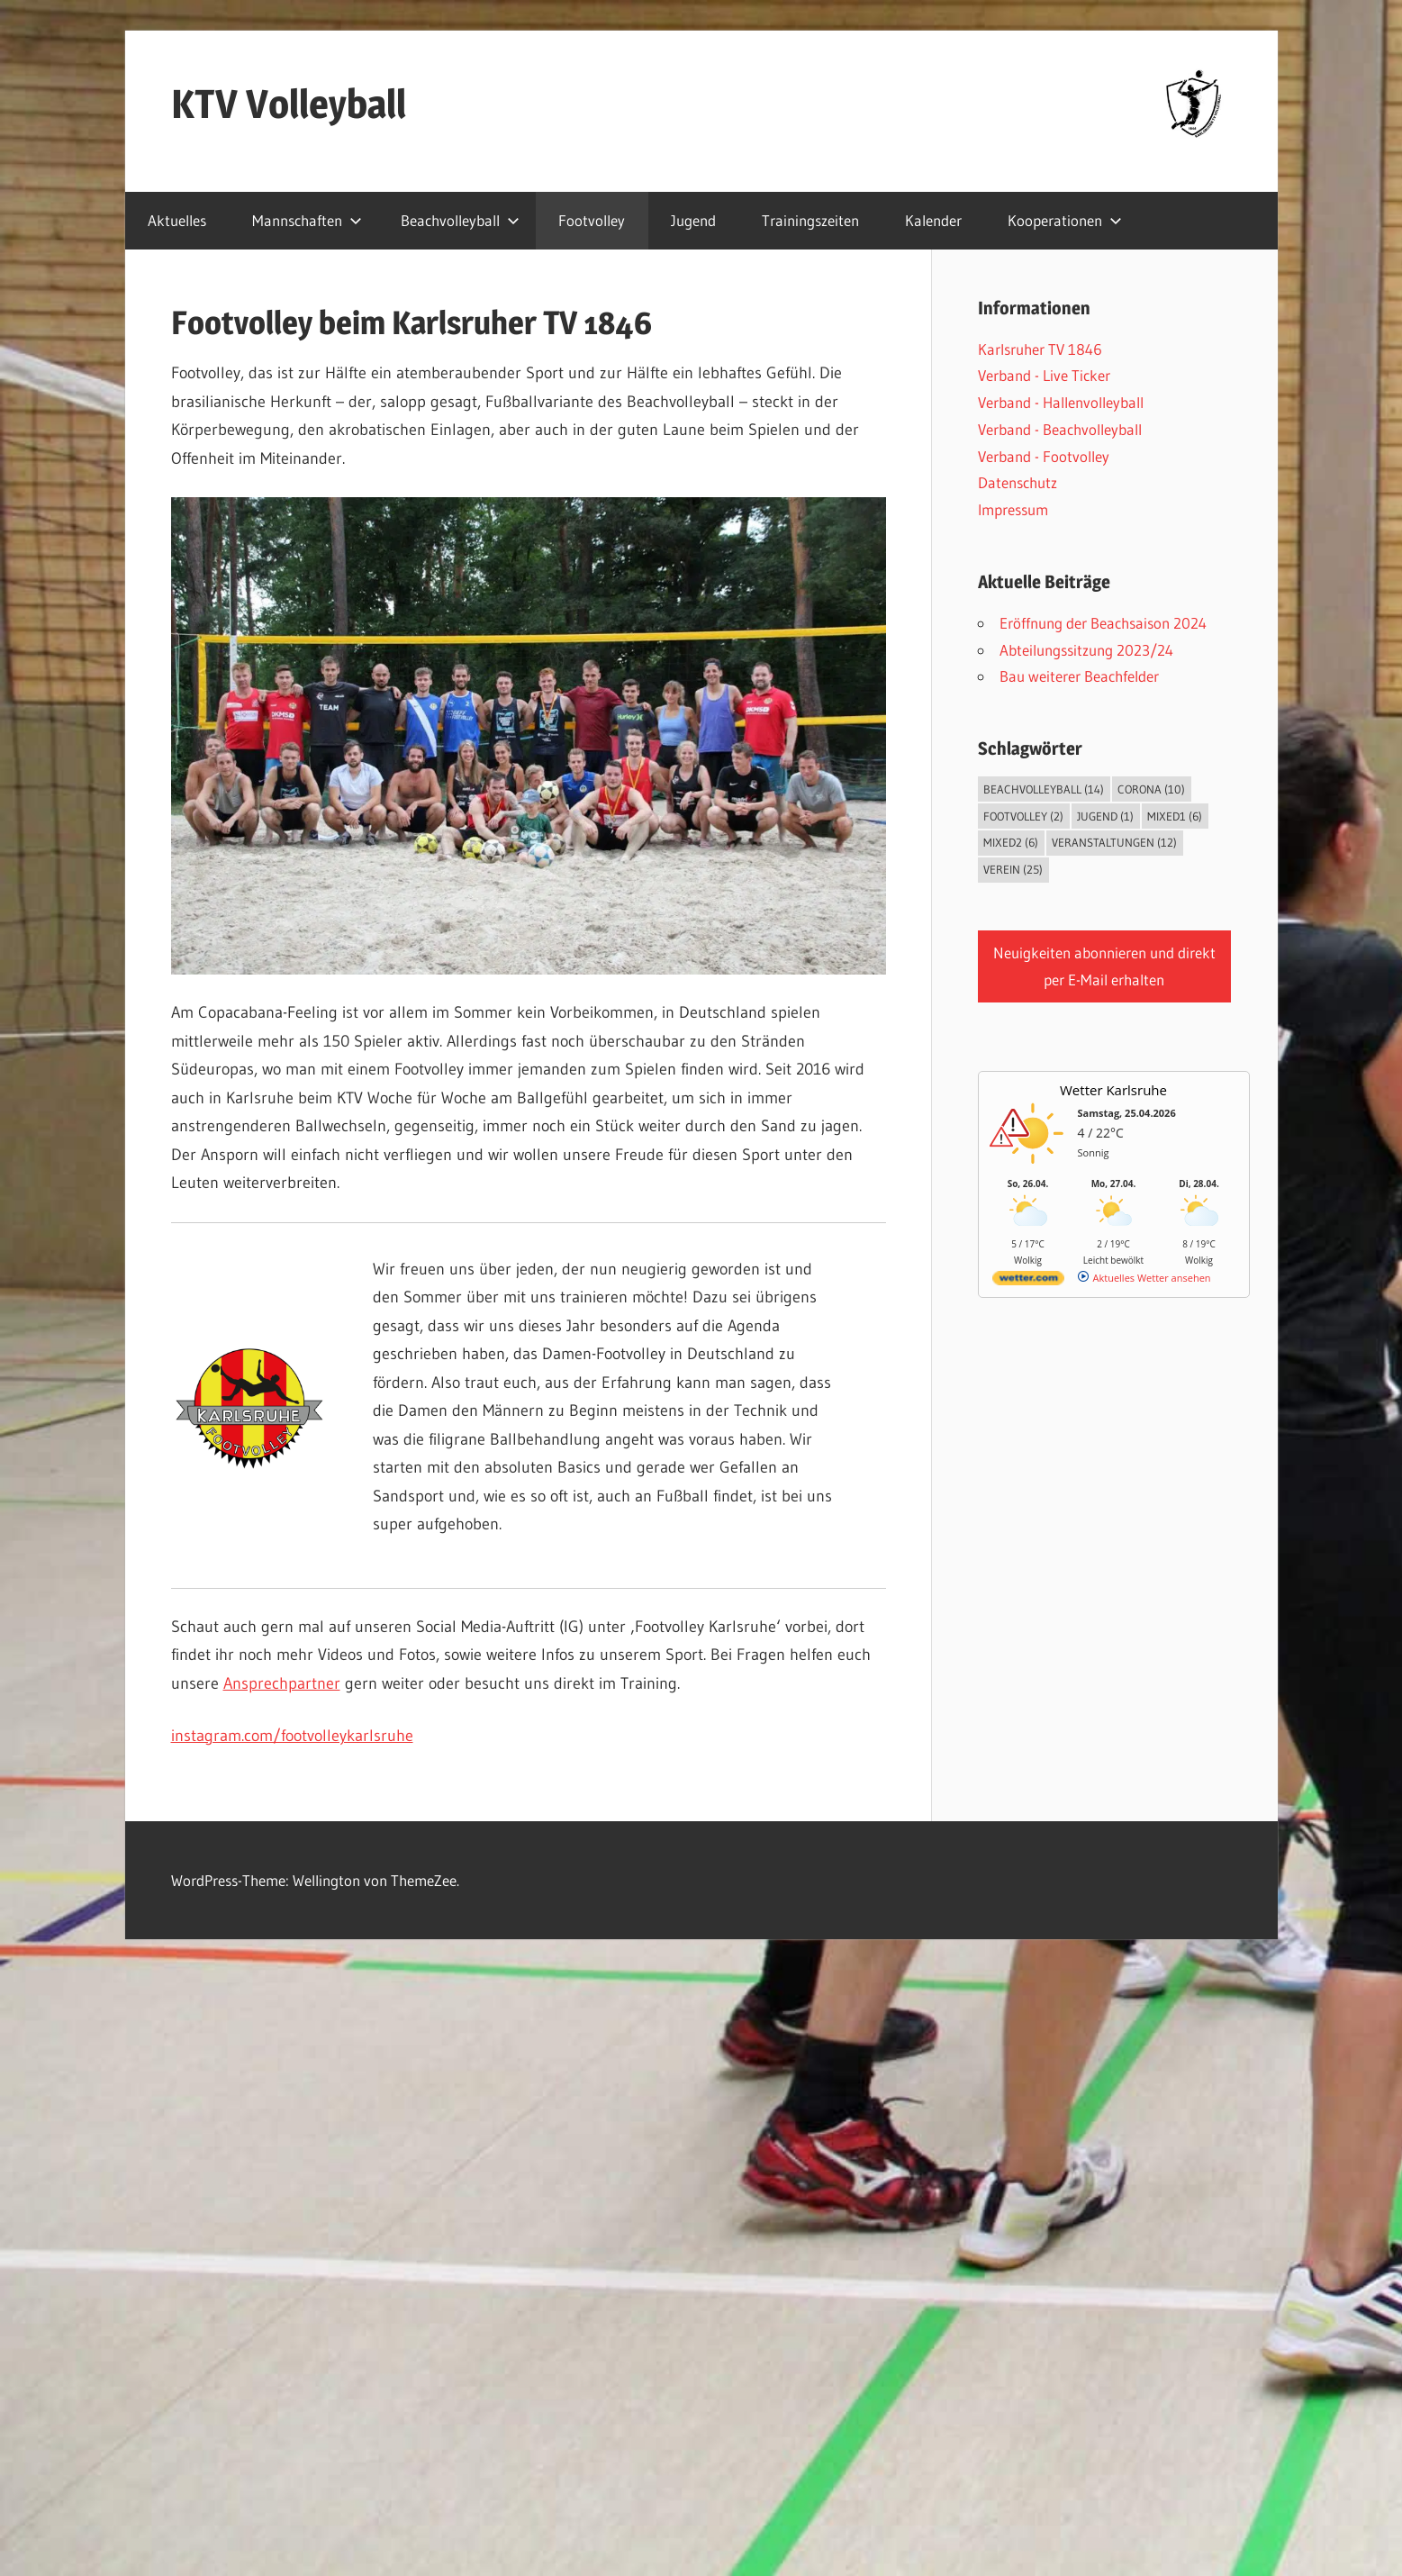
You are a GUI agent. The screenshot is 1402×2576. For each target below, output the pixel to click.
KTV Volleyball (288, 103)
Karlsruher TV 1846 (1040, 349)
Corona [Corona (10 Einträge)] (1151, 789)
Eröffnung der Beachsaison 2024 (1103, 622)
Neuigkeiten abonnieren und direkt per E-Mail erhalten (1104, 966)
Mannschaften (307, 220)
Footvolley (591, 220)
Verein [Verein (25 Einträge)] (1013, 869)
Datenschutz (1017, 482)
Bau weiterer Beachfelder (1079, 676)
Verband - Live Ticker (1044, 375)
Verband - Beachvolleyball (1060, 429)
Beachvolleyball (460, 220)
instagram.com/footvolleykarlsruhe (292, 1736)
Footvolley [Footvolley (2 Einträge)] (1023, 816)
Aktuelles (177, 220)
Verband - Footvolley (1043, 456)
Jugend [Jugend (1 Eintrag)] (1105, 816)
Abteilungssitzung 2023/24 (1086, 649)
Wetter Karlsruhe (1113, 1090)
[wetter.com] (1028, 1281)
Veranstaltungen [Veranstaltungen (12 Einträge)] (1114, 842)
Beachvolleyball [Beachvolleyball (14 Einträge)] (1043, 789)
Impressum (1013, 509)
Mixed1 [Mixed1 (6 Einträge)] (1174, 816)
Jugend (693, 220)
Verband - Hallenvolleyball (1061, 402)
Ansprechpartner (281, 1683)
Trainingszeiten (810, 220)
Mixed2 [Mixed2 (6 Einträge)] (1010, 842)
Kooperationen (1065, 220)
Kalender (933, 220)
